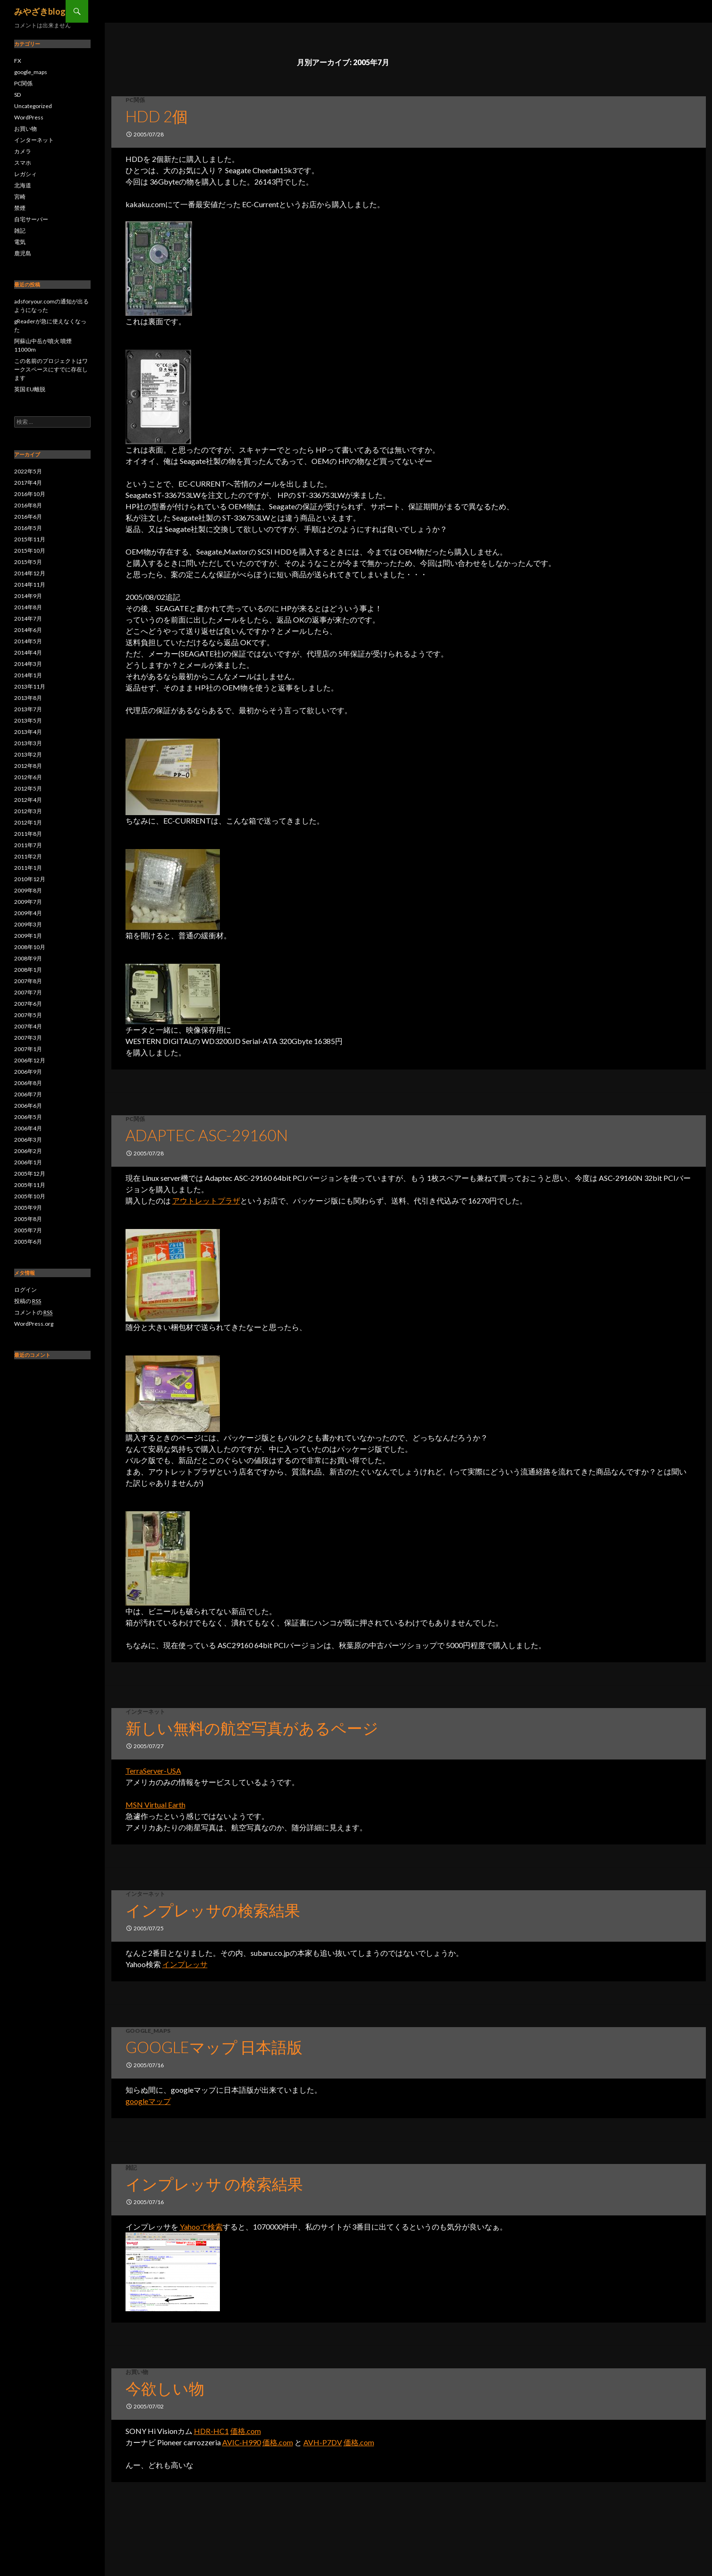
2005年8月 (28, 1218)
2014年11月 (29, 584)
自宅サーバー (31, 219)
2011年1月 (28, 867)
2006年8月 (28, 1082)
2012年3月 (28, 811)
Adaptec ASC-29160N (207, 1135)
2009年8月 (28, 890)
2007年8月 (28, 981)
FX (17, 60)
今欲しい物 (165, 2388)
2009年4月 (28, 913)
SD (17, 94)
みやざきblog (40, 11)
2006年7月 (28, 1094)
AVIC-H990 (241, 2442)
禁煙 (19, 207)
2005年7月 (28, 1230)
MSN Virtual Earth (155, 1804)
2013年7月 (28, 709)
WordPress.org (33, 1323)
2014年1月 (28, 675)
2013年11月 (29, 686)
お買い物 (137, 2371)
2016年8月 (28, 505)
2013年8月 (28, 697)
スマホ (22, 162)
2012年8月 (28, 765)
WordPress (28, 117)
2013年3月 (28, 743)
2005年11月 (29, 1184)
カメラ (22, 151)
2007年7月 (28, 992)
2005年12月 (29, 1173)
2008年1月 (28, 969)
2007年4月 (28, 1026)
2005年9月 (28, 1207)
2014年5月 (28, 641)
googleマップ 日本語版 (214, 2046)
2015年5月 (28, 561)
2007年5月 (28, 1015)
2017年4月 (28, 482)
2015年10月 (29, 550)
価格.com (245, 2430)
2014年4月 (28, 652)
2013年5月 (28, 720)
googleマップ (148, 2100)
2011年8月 (28, 833)
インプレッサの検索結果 (213, 1910)
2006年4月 (28, 1128)
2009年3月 (28, 924)
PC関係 (135, 99)
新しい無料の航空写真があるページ (252, 1727)
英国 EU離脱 (29, 389)
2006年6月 (28, 1105)
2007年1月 (28, 1048)
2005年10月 (29, 1196)
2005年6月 (28, 1241)
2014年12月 (29, 573)
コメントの (33, 1312)
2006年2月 (28, 1150)
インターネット (145, 1711)
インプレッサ (185, 1964)
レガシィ (25, 173)
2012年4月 (28, 799)
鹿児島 (22, 253)
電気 (19, 241)
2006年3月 (28, 1139)
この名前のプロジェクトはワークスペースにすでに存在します (51, 369)
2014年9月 (28, 595)
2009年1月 (28, 935)
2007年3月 (28, 1037)
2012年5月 (28, 788)
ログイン (25, 1289)
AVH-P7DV (322, 2442)
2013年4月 (28, 731)
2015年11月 (29, 539)
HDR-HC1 (211, 2430)
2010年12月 (29, 879)
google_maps (148, 2030)
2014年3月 (28, 663)
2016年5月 (28, 527)
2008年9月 (28, 958)
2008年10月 (29, 947)
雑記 (131, 2167)
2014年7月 (28, 618)
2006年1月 (28, 1162)
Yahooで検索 (201, 2226)
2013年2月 (28, 754)
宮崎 (19, 196)
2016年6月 (28, 516)
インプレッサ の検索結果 (214, 2183)
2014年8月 (28, 607)
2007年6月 (28, 1003)
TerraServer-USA (153, 1770)
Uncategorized (33, 105)
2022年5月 (28, 471)
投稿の (27, 1301)
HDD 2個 (157, 116)
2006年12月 (29, 1060)
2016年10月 (29, 493)
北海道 (22, 185)
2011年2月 (28, 856)
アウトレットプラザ (206, 1200)
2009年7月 (28, 901)
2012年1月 (28, 822)
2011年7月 (28, 845)
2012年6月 (28, 777)
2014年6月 (28, 629)
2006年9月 (28, 1071)
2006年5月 (28, 1116)
